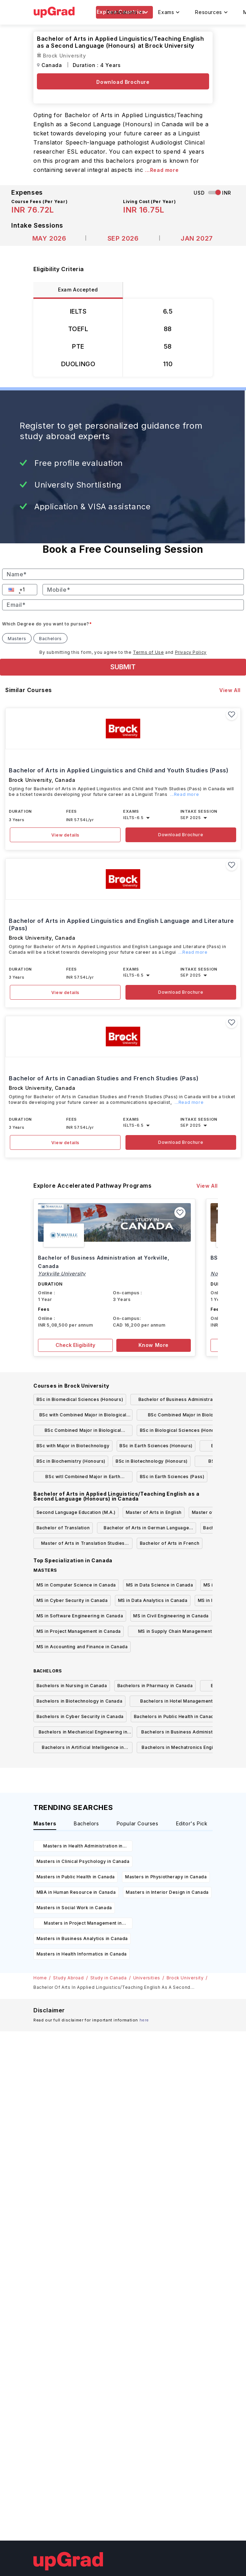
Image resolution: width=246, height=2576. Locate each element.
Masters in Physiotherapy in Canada (166, 1876)
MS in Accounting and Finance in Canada (82, 1646)
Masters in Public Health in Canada (76, 1876)
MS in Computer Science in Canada (76, 1585)
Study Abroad (68, 1977)
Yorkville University (62, 1273)
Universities (146, 1977)
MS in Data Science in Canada (159, 1585)
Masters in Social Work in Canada (74, 1907)
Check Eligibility (75, 1345)
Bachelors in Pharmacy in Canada (155, 1685)
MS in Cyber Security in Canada (72, 1600)
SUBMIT (123, 667)
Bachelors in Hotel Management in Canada (179, 1702)
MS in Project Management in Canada (79, 1631)
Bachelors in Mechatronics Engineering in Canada (186, 1749)
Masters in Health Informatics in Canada (82, 1954)
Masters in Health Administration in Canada (83, 1847)
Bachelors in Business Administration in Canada (186, 1733)
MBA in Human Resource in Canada (76, 1892)
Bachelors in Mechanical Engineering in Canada (83, 1733)
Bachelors (50, 638)
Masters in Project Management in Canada (83, 1924)
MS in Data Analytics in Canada (153, 1600)
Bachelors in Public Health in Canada (175, 1716)
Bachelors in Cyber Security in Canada (80, 1716)
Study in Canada (108, 1977)
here (144, 2020)
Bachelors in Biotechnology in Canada (80, 1701)
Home (40, 1977)
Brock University (185, 1977)
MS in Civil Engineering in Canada (171, 1615)
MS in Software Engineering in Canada (80, 1615)
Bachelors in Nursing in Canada (72, 1685)
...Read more (162, 170)
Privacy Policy (191, 652)
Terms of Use (148, 652)
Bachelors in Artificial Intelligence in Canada (83, 1749)
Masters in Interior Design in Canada (167, 1892)
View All (230, 690)
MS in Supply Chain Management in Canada (177, 1633)
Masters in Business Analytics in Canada (82, 1938)
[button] (12, 590)
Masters (17, 638)
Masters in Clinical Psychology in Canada (83, 1861)
